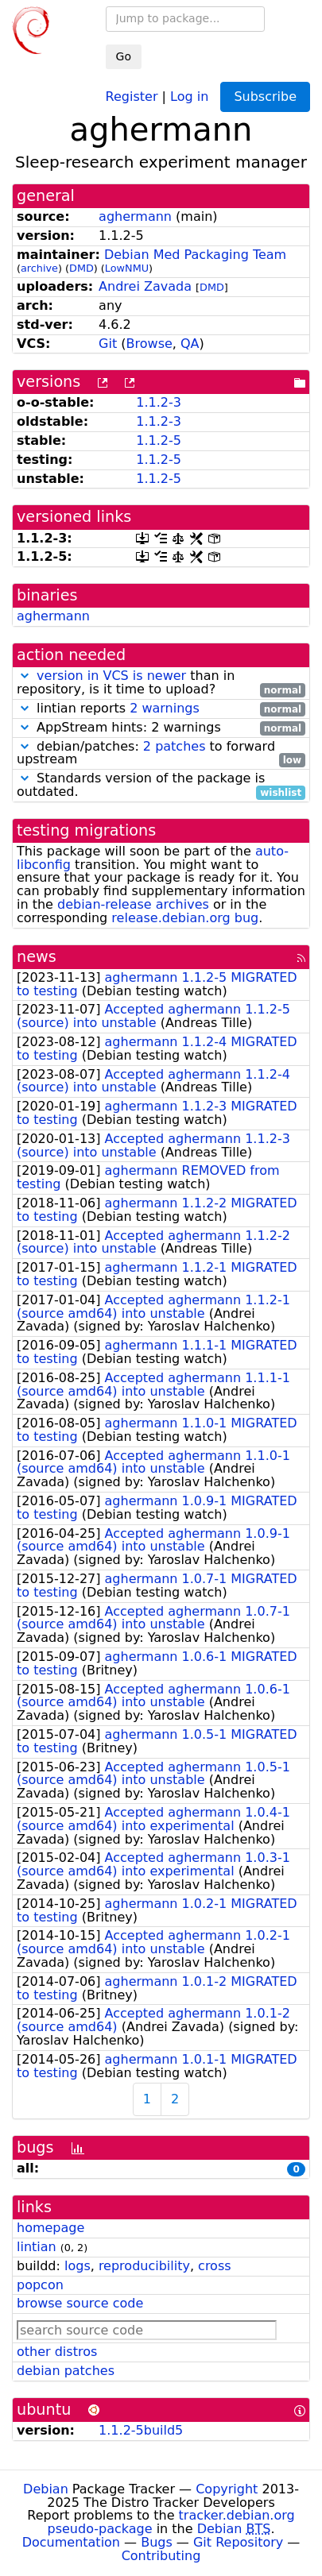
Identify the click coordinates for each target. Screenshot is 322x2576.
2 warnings (165, 708)
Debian (45, 2489)
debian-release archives (133, 904)
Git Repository (238, 2542)
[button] (25, 675)
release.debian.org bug (184, 917)
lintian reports (161, 709)
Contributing (161, 2555)
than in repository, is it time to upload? (161, 683)
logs (77, 2265)
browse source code (80, 2303)
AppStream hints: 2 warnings (161, 728)
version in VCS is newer (111, 675)
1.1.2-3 (158, 402)
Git (108, 343)
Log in (189, 95)
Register (132, 95)
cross (214, 2265)
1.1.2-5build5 (141, 2430)
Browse (149, 343)
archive (39, 268)
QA (190, 343)
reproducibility (144, 2265)
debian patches (65, 2370)
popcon (40, 2284)
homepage (50, 2227)
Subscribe (265, 96)
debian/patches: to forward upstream (161, 753)
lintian (36, 2246)
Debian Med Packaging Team (195, 254)
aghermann (135, 216)
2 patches (174, 746)
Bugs (157, 2542)
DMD (81, 268)
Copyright (227, 2489)
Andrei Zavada (145, 286)
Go (123, 56)
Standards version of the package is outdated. (161, 785)
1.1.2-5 (158, 440)
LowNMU (127, 268)
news (36, 957)
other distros (57, 2351)
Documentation (71, 2542)
